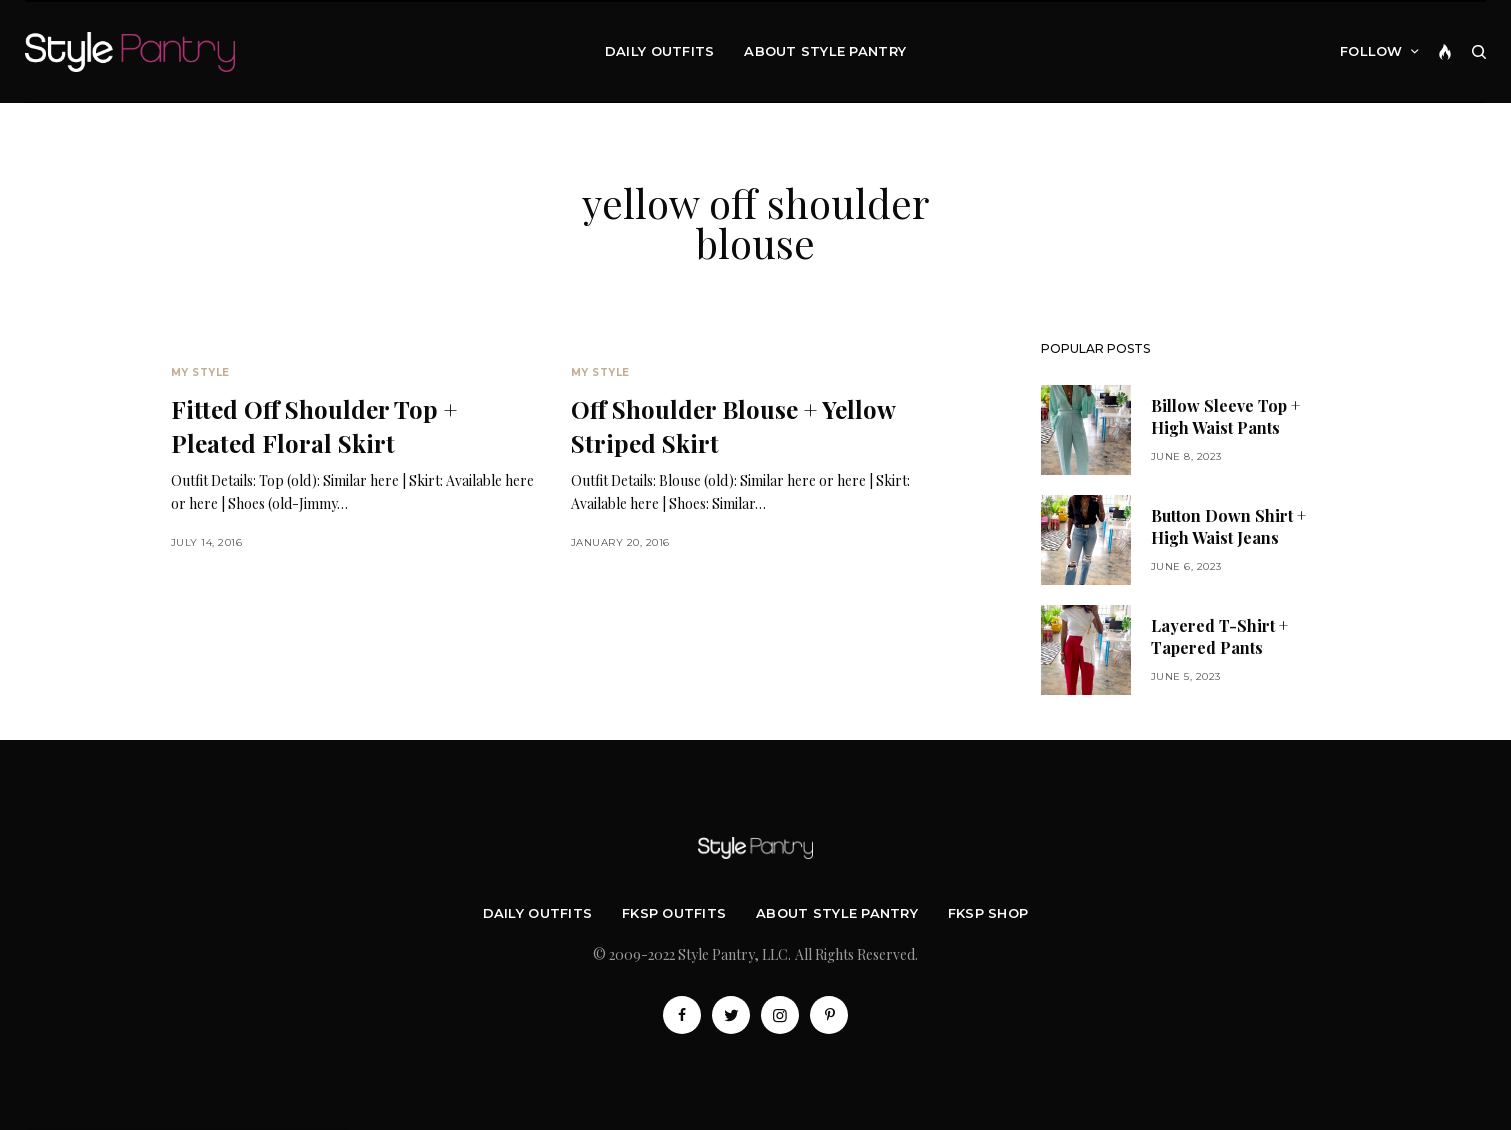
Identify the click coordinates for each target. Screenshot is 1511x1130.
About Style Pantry (837, 913)
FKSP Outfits (674, 913)
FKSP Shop (988, 913)
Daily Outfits (537, 913)
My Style (200, 372)
